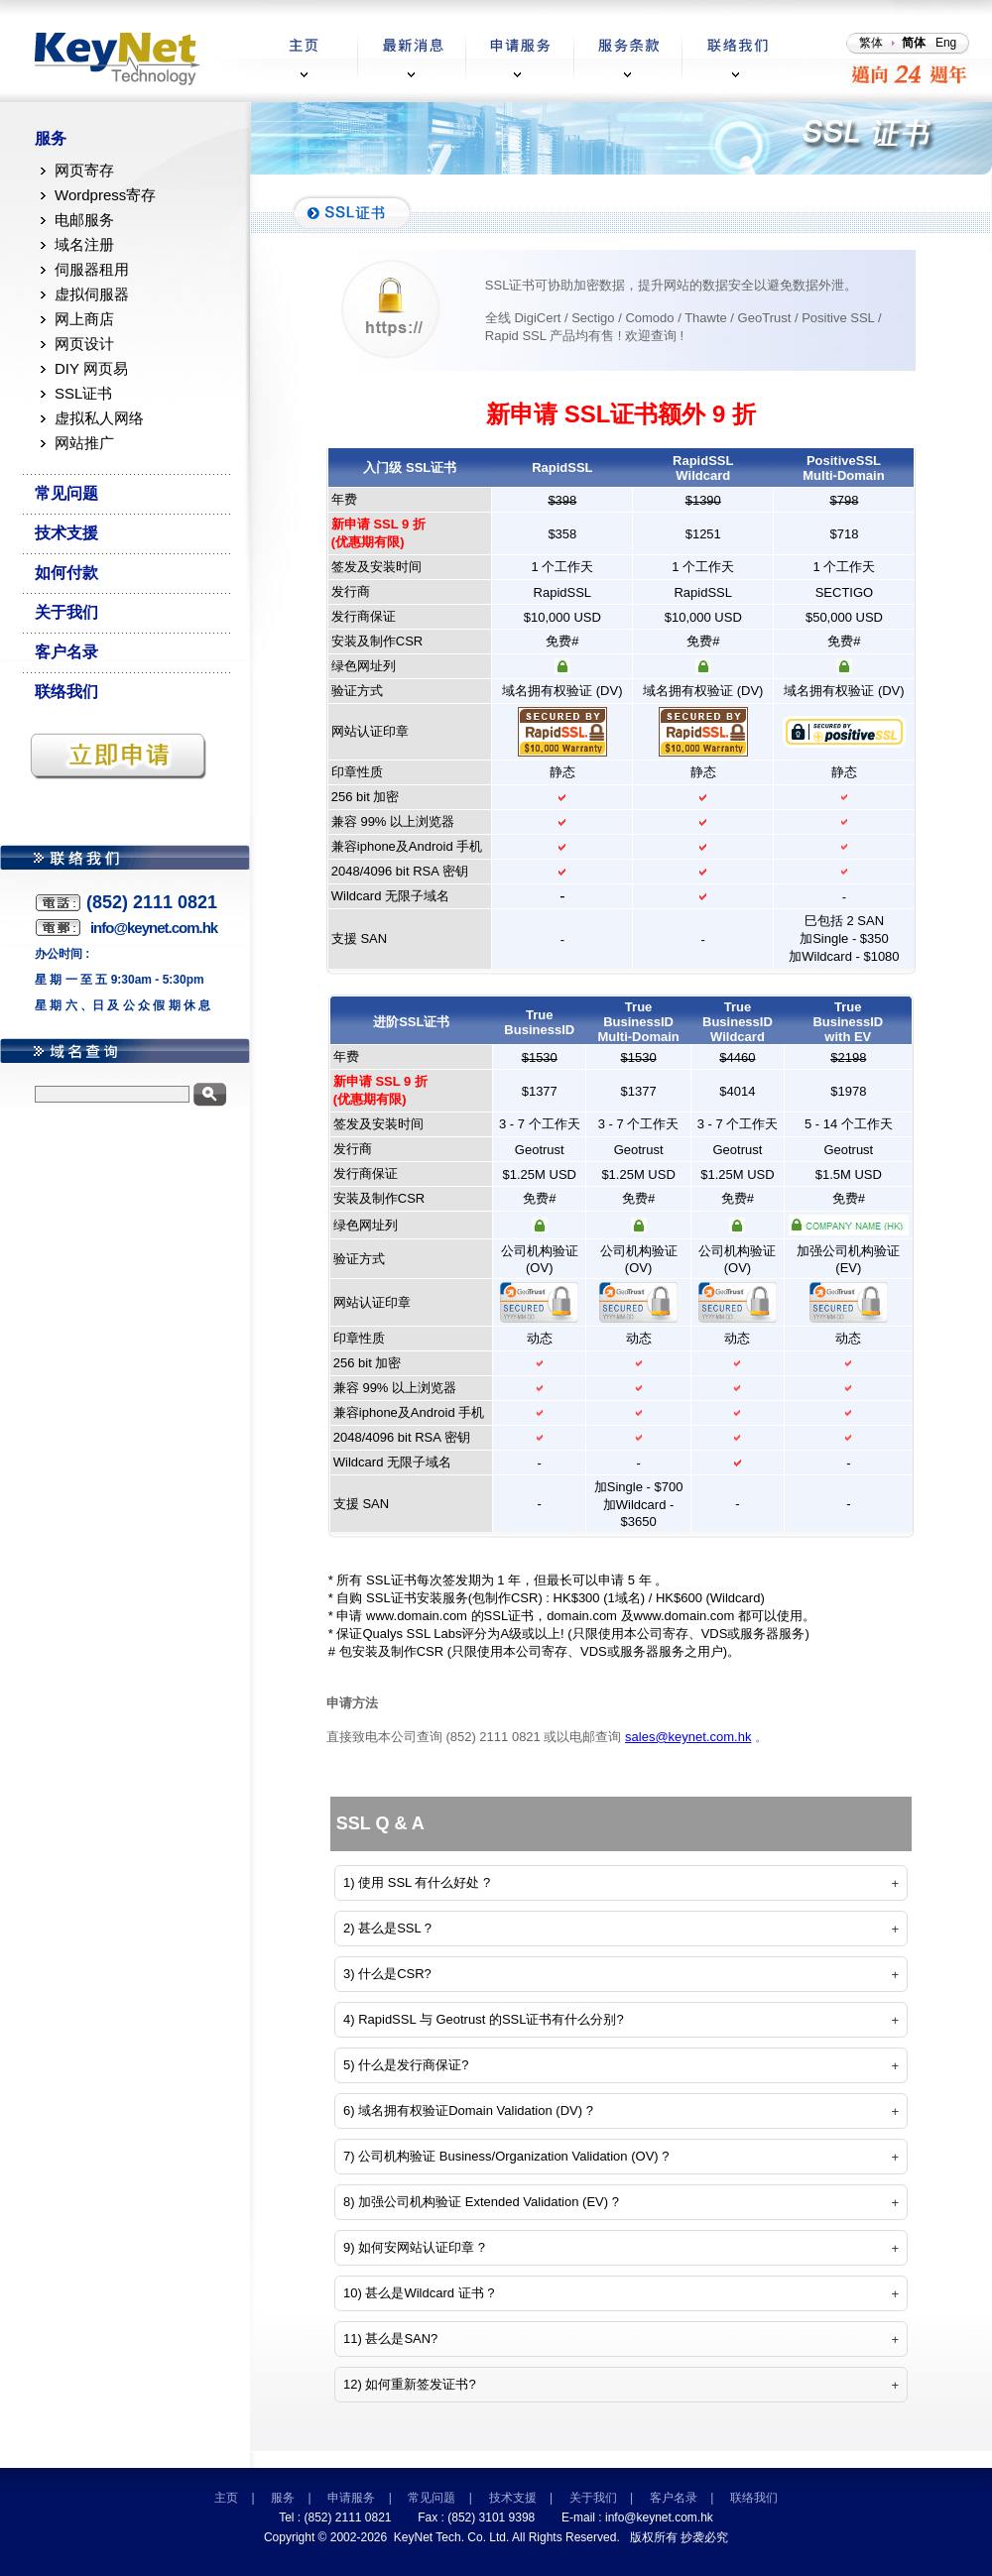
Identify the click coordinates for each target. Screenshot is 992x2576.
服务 (50, 138)
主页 (226, 2498)
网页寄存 (84, 170)
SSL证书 (83, 393)
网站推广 (84, 442)
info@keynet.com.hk (659, 2517)
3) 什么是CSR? (387, 1973)
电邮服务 (84, 219)
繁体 (871, 43)
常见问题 (66, 493)
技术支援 (66, 533)
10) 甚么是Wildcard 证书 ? (418, 2292)
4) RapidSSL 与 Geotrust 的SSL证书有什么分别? (483, 2019)
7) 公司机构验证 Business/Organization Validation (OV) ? (506, 2156)
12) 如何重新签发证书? (409, 2384)
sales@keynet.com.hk (688, 1736)
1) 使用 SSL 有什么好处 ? (416, 1882)
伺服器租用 (92, 269)
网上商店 (84, 318)
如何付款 (66, 572)
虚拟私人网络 (99, 418)
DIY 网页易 (91, 368)
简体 (914, 43)
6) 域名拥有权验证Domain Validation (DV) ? (468, 2110)
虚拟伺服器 (92, 294)
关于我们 (66, 612)
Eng (945, 43)
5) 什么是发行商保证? (405, 2064)
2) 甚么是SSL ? (387, 1928)
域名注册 (84, 244)
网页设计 (84, 343)
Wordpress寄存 (105, 194)
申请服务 (351, 2498)
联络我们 (66, 691)
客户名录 (66, 652)
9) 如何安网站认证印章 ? (414, 2247)
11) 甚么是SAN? (390, 2338)
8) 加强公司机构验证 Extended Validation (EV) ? (481, 2201)
